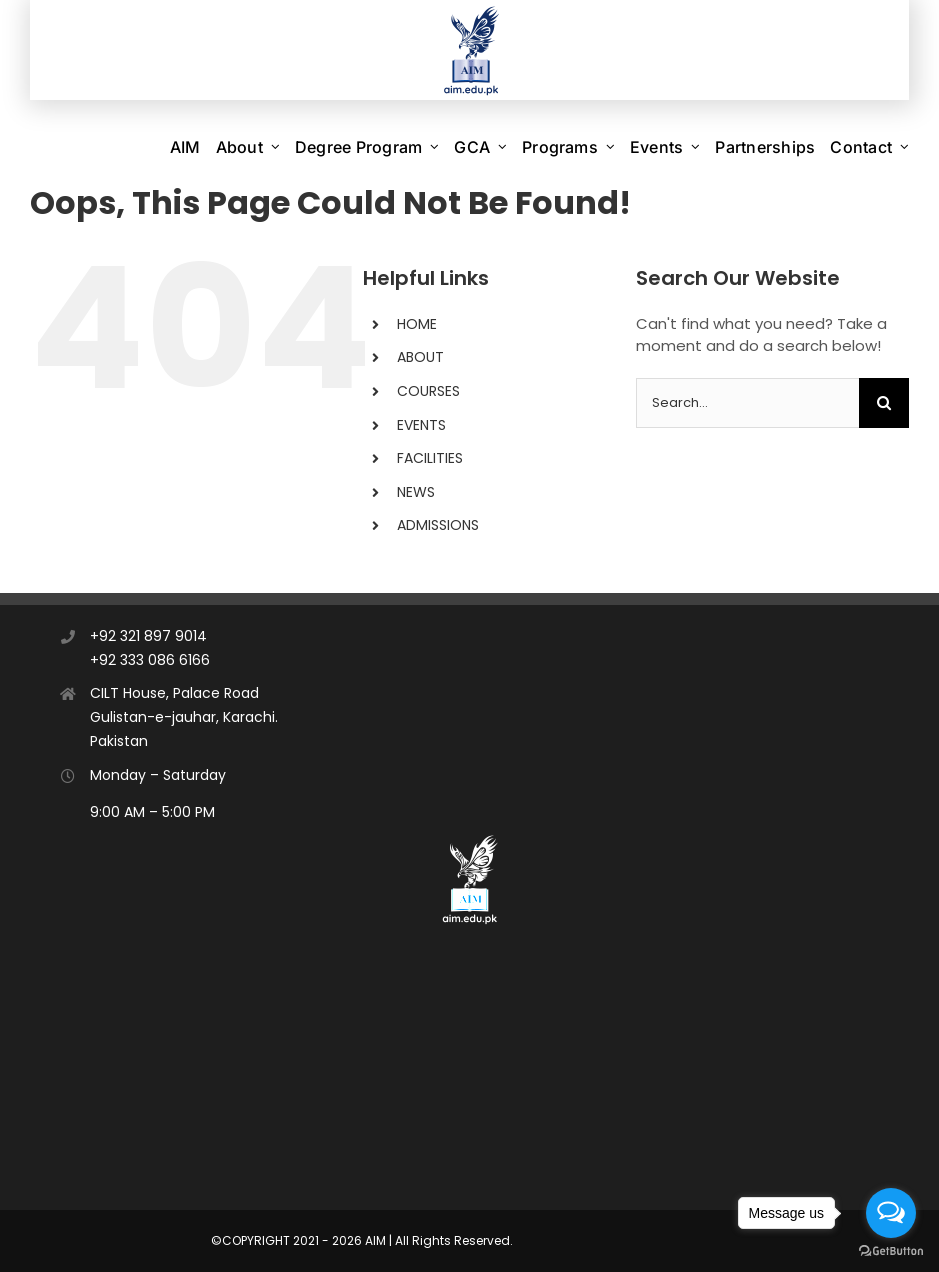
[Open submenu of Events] (695, 147)
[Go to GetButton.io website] (891, 1251)
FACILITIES (430, 458)
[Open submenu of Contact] (904, 147)
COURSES (428, 391)
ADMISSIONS (438, 525)
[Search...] (747, 403)
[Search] (884, 403)
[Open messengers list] (891, 1213)
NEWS (416, 492)
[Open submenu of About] (275, 147)
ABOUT (420, 357)
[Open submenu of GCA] (502, 147)
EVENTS (421, 425)
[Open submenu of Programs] (610, 147)
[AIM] (470, 837)
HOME (417, 324)
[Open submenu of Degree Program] (434, 147)
